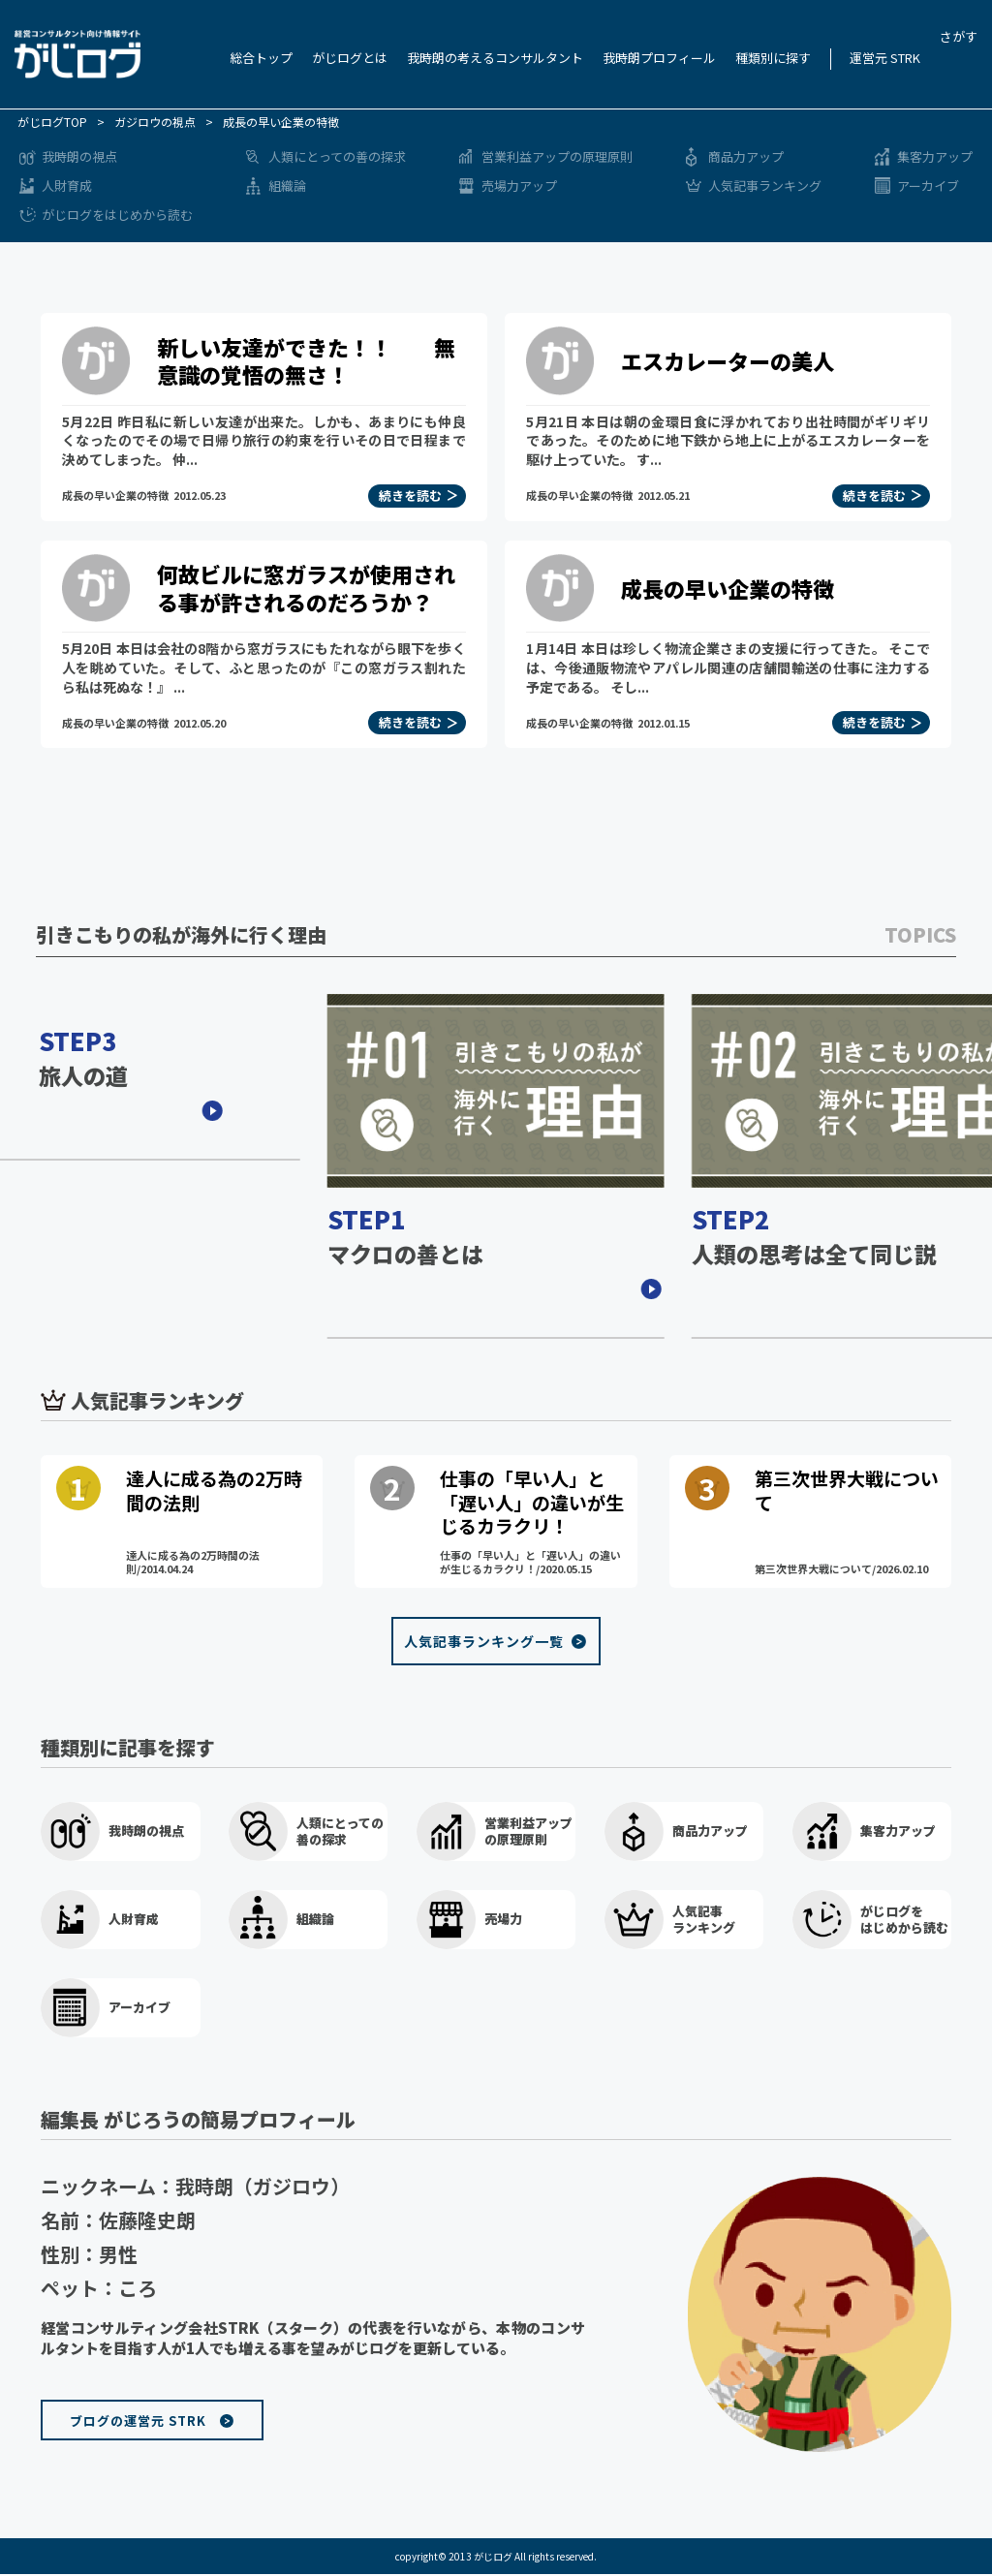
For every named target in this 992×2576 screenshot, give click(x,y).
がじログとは (350, 57)
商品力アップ (746, 156)
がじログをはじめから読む (117, 214)
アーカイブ (928, 185)
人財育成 (67, 185)
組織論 (287, 185)
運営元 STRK (885, 57)
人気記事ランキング (765, 185)
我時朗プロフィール (659, 57)
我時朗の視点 (79, 156)
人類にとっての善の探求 (337, 156)
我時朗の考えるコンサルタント (495, 57)
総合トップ (261, 57)
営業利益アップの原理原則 (557, 156)
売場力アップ (519, 185)
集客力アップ (935, 156)
